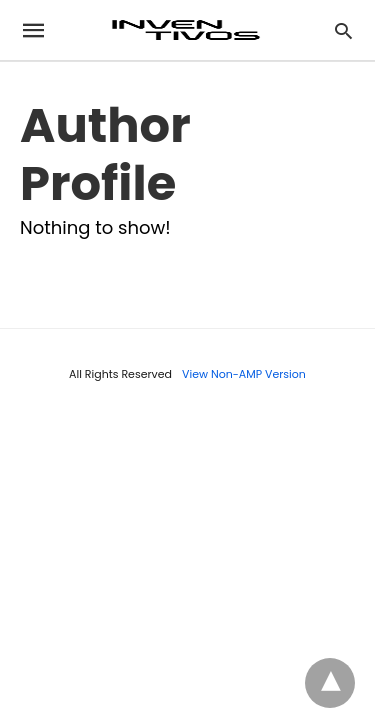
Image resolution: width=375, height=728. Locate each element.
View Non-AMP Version (244, 374)
